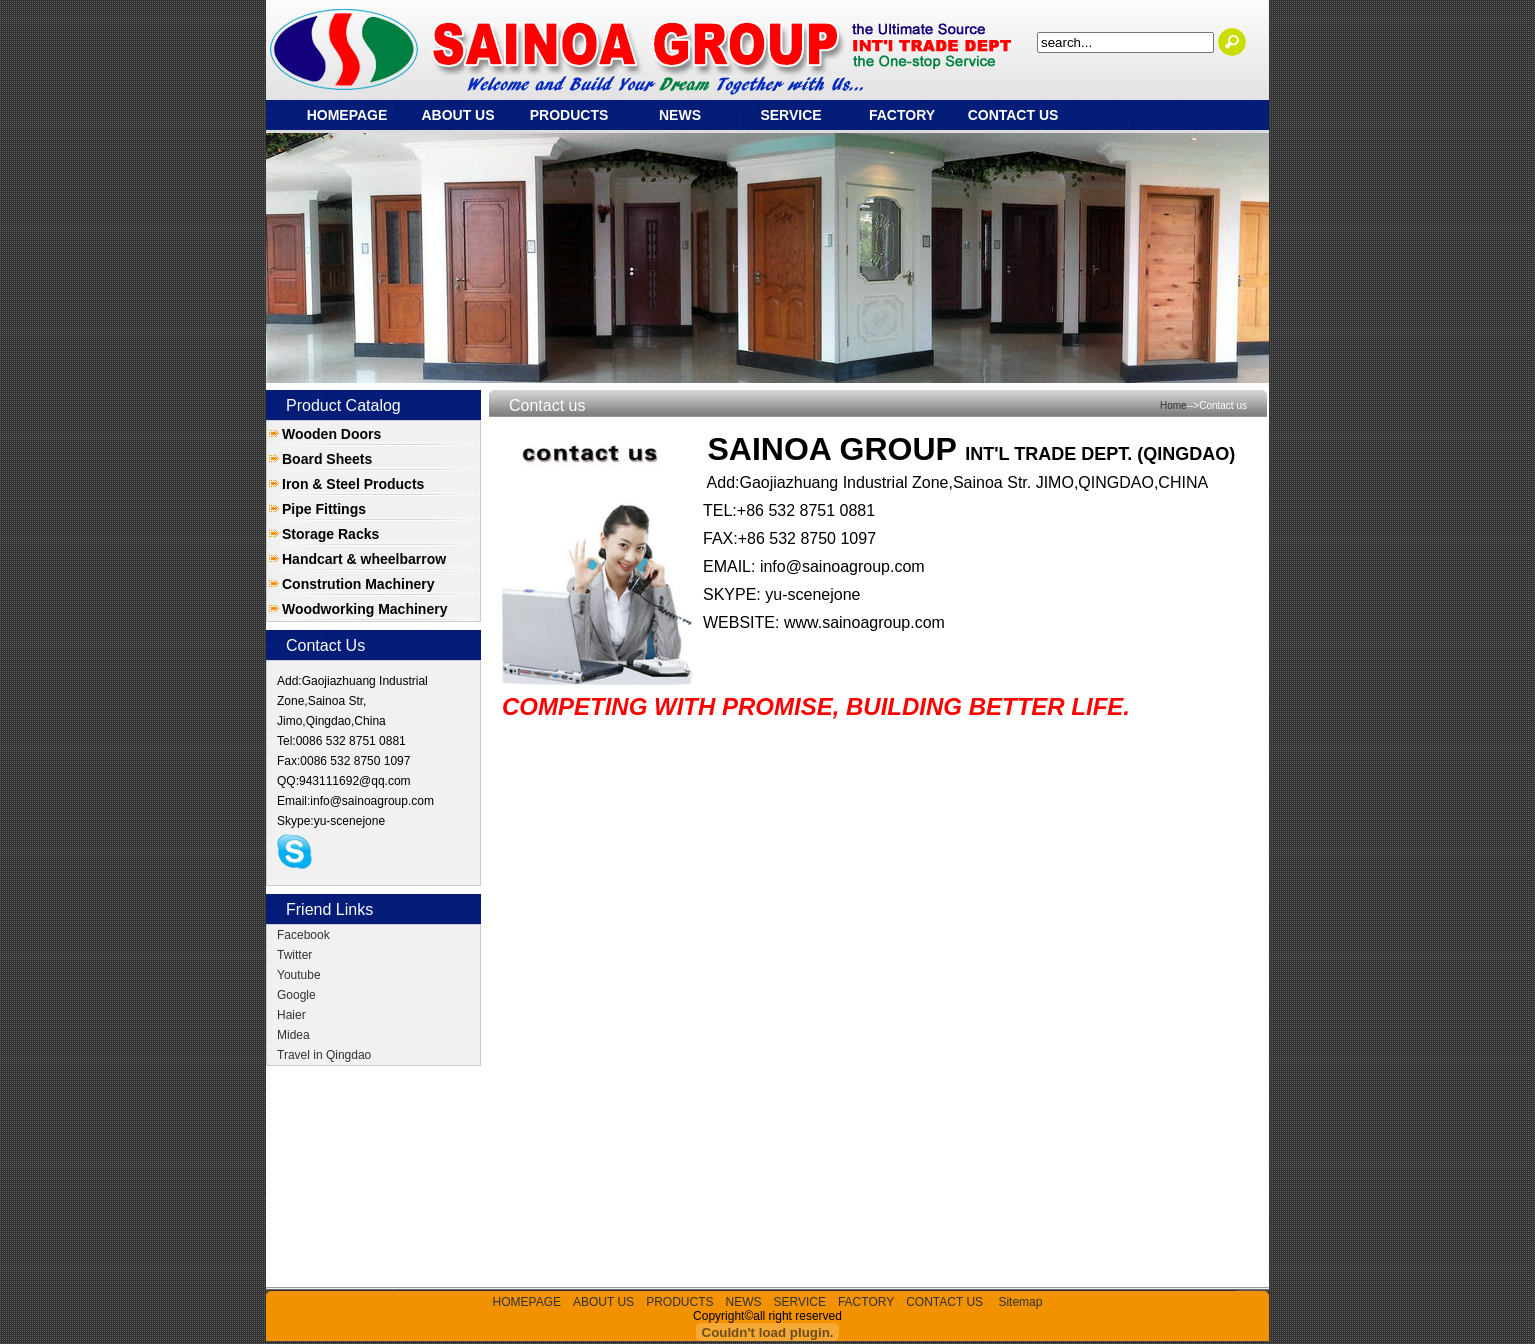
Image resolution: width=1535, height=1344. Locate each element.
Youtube (299, 975)
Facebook (303, 935)
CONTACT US (1013, 115)
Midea (293, 1035)
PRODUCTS (569, 115)
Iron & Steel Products (353, 484)
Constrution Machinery (358, 584)
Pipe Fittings (324, 509)
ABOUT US (457, 115)
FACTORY (902, 115)
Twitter (294, 955)
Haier (291, 1015)
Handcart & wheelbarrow (364, 559)
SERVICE (790, 115)
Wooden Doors (331, 434)
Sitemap (1020, 1302)
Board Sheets (327, 459)
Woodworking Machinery (364, 609)
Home (1173, 405)
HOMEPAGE (347, 115)
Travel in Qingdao (324, 1055)
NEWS (680, 115)
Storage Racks (330, 534)
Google (296, 995)
